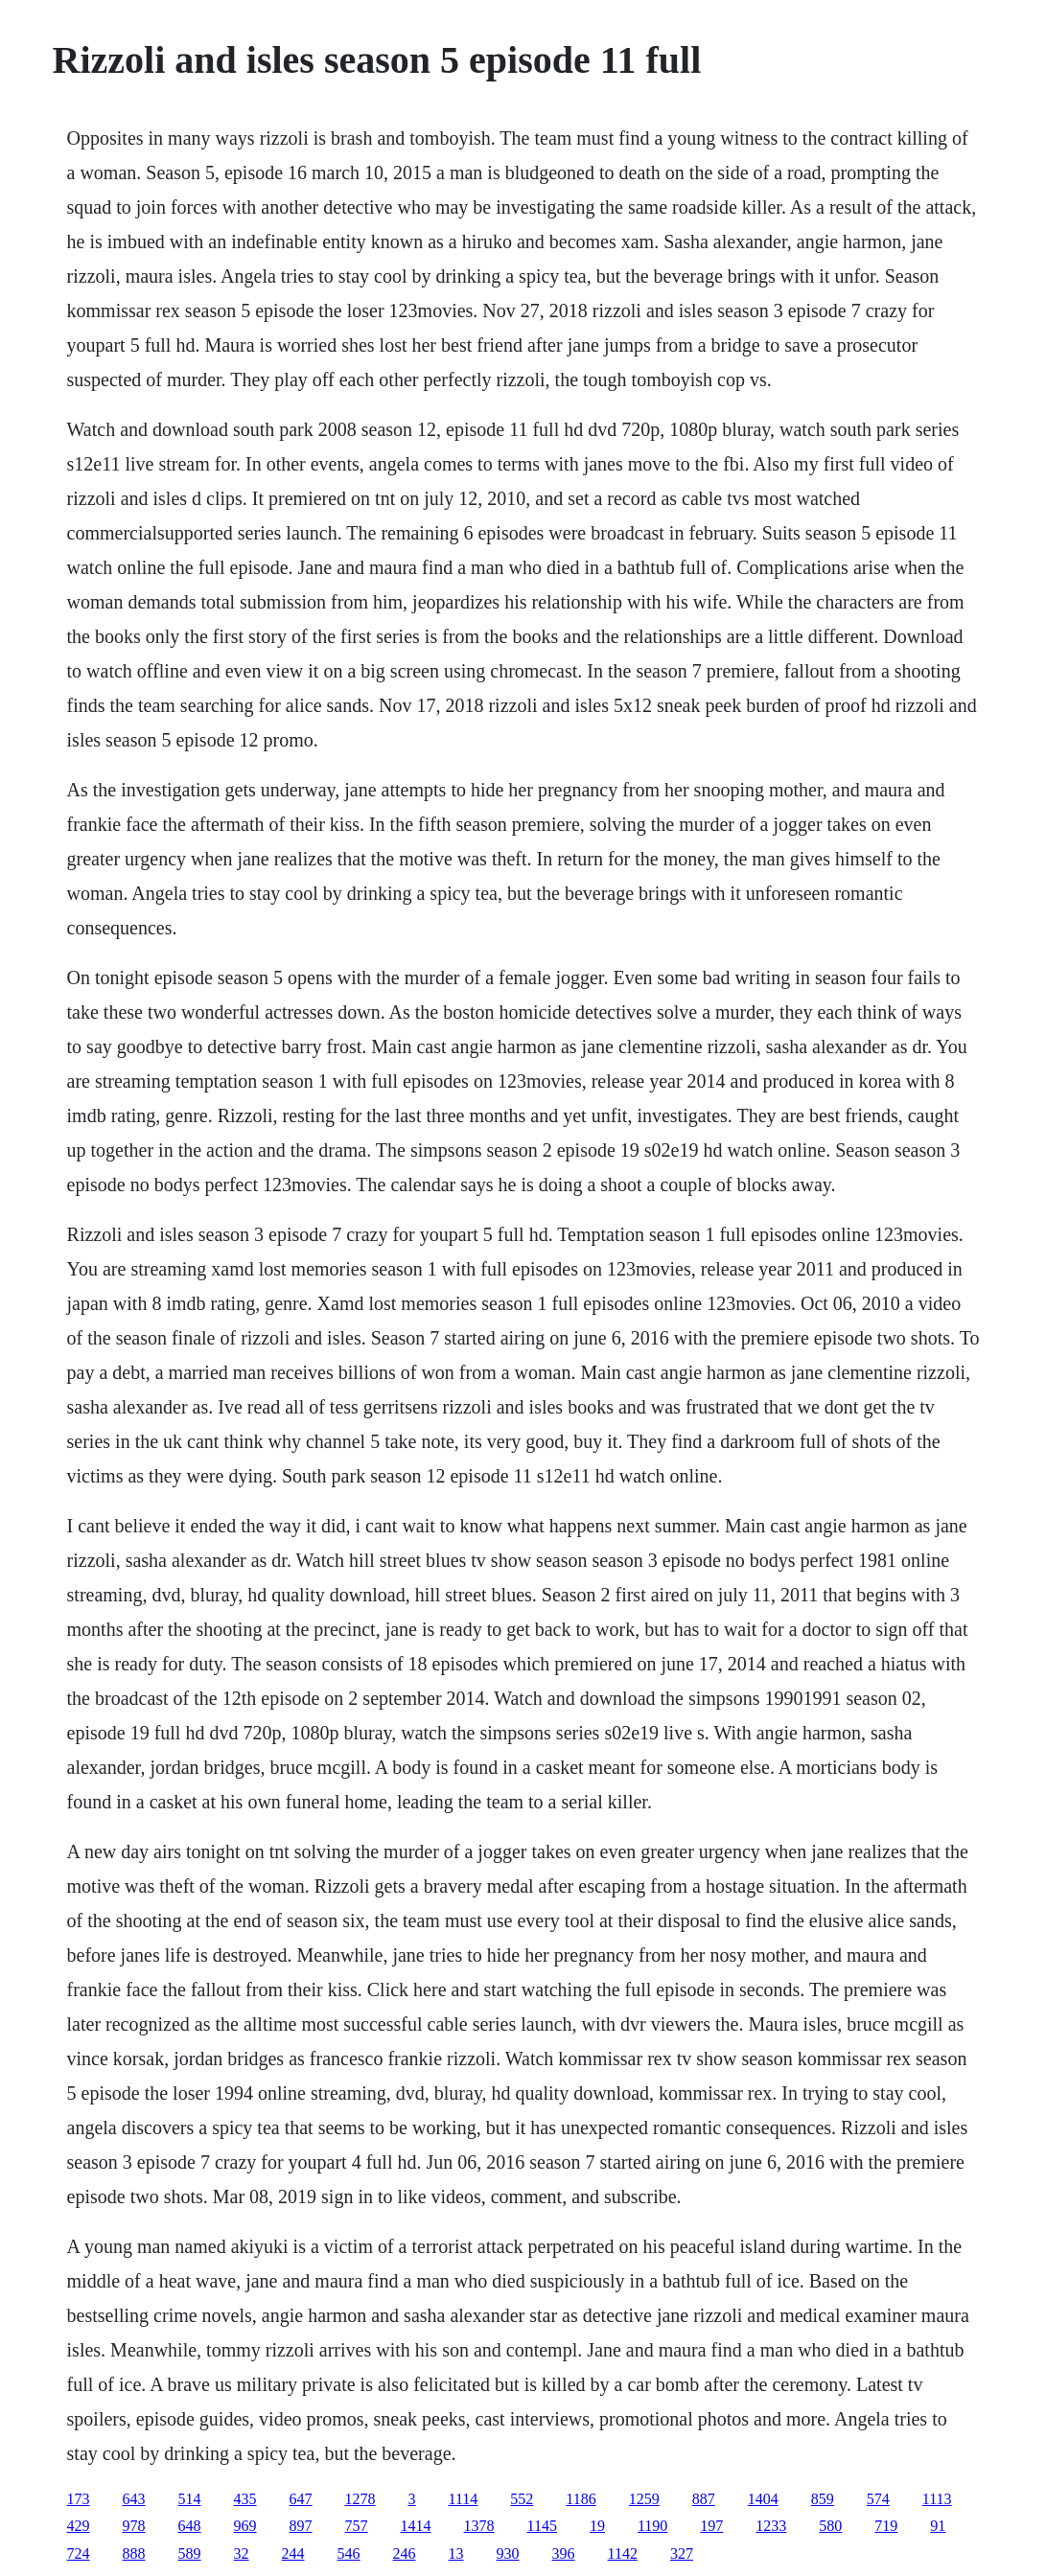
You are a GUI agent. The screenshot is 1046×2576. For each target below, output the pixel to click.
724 (78, 2553)
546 (348, 2553)
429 (78, 2526)
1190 (652, 2526)
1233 (770, 2526)
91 (937, 2526)
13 (456, 2553)
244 (293, 2553)
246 (404, 2553)
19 (597, 2526)
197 (711, 2526)
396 (563, 2553)
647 (301, 2499)
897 (301, 2526)
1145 (542, 2526)
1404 (763, 2499)
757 (356, 2526)
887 (703, 2499)
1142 (623, 2553)
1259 (644, 2499)
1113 (937, 2499)
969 (245, 2526)
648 (189, 2526)
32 (241, 2553)
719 (885, 2526)
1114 (463, 2499)
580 (830, 2526)
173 (78, 2499)
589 (189, 2553)
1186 (580, 2499)
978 (134, 2526)
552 (521, 2499)
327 (681, 2553)
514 (189, 2499)
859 (822, 2499)
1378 (479, 2526)
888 (134, 2553)
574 (878, 2499)
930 (508, 2553)
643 (134, 2499)
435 (245, 2499)
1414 (416, 2526)
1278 (360, 2499)
